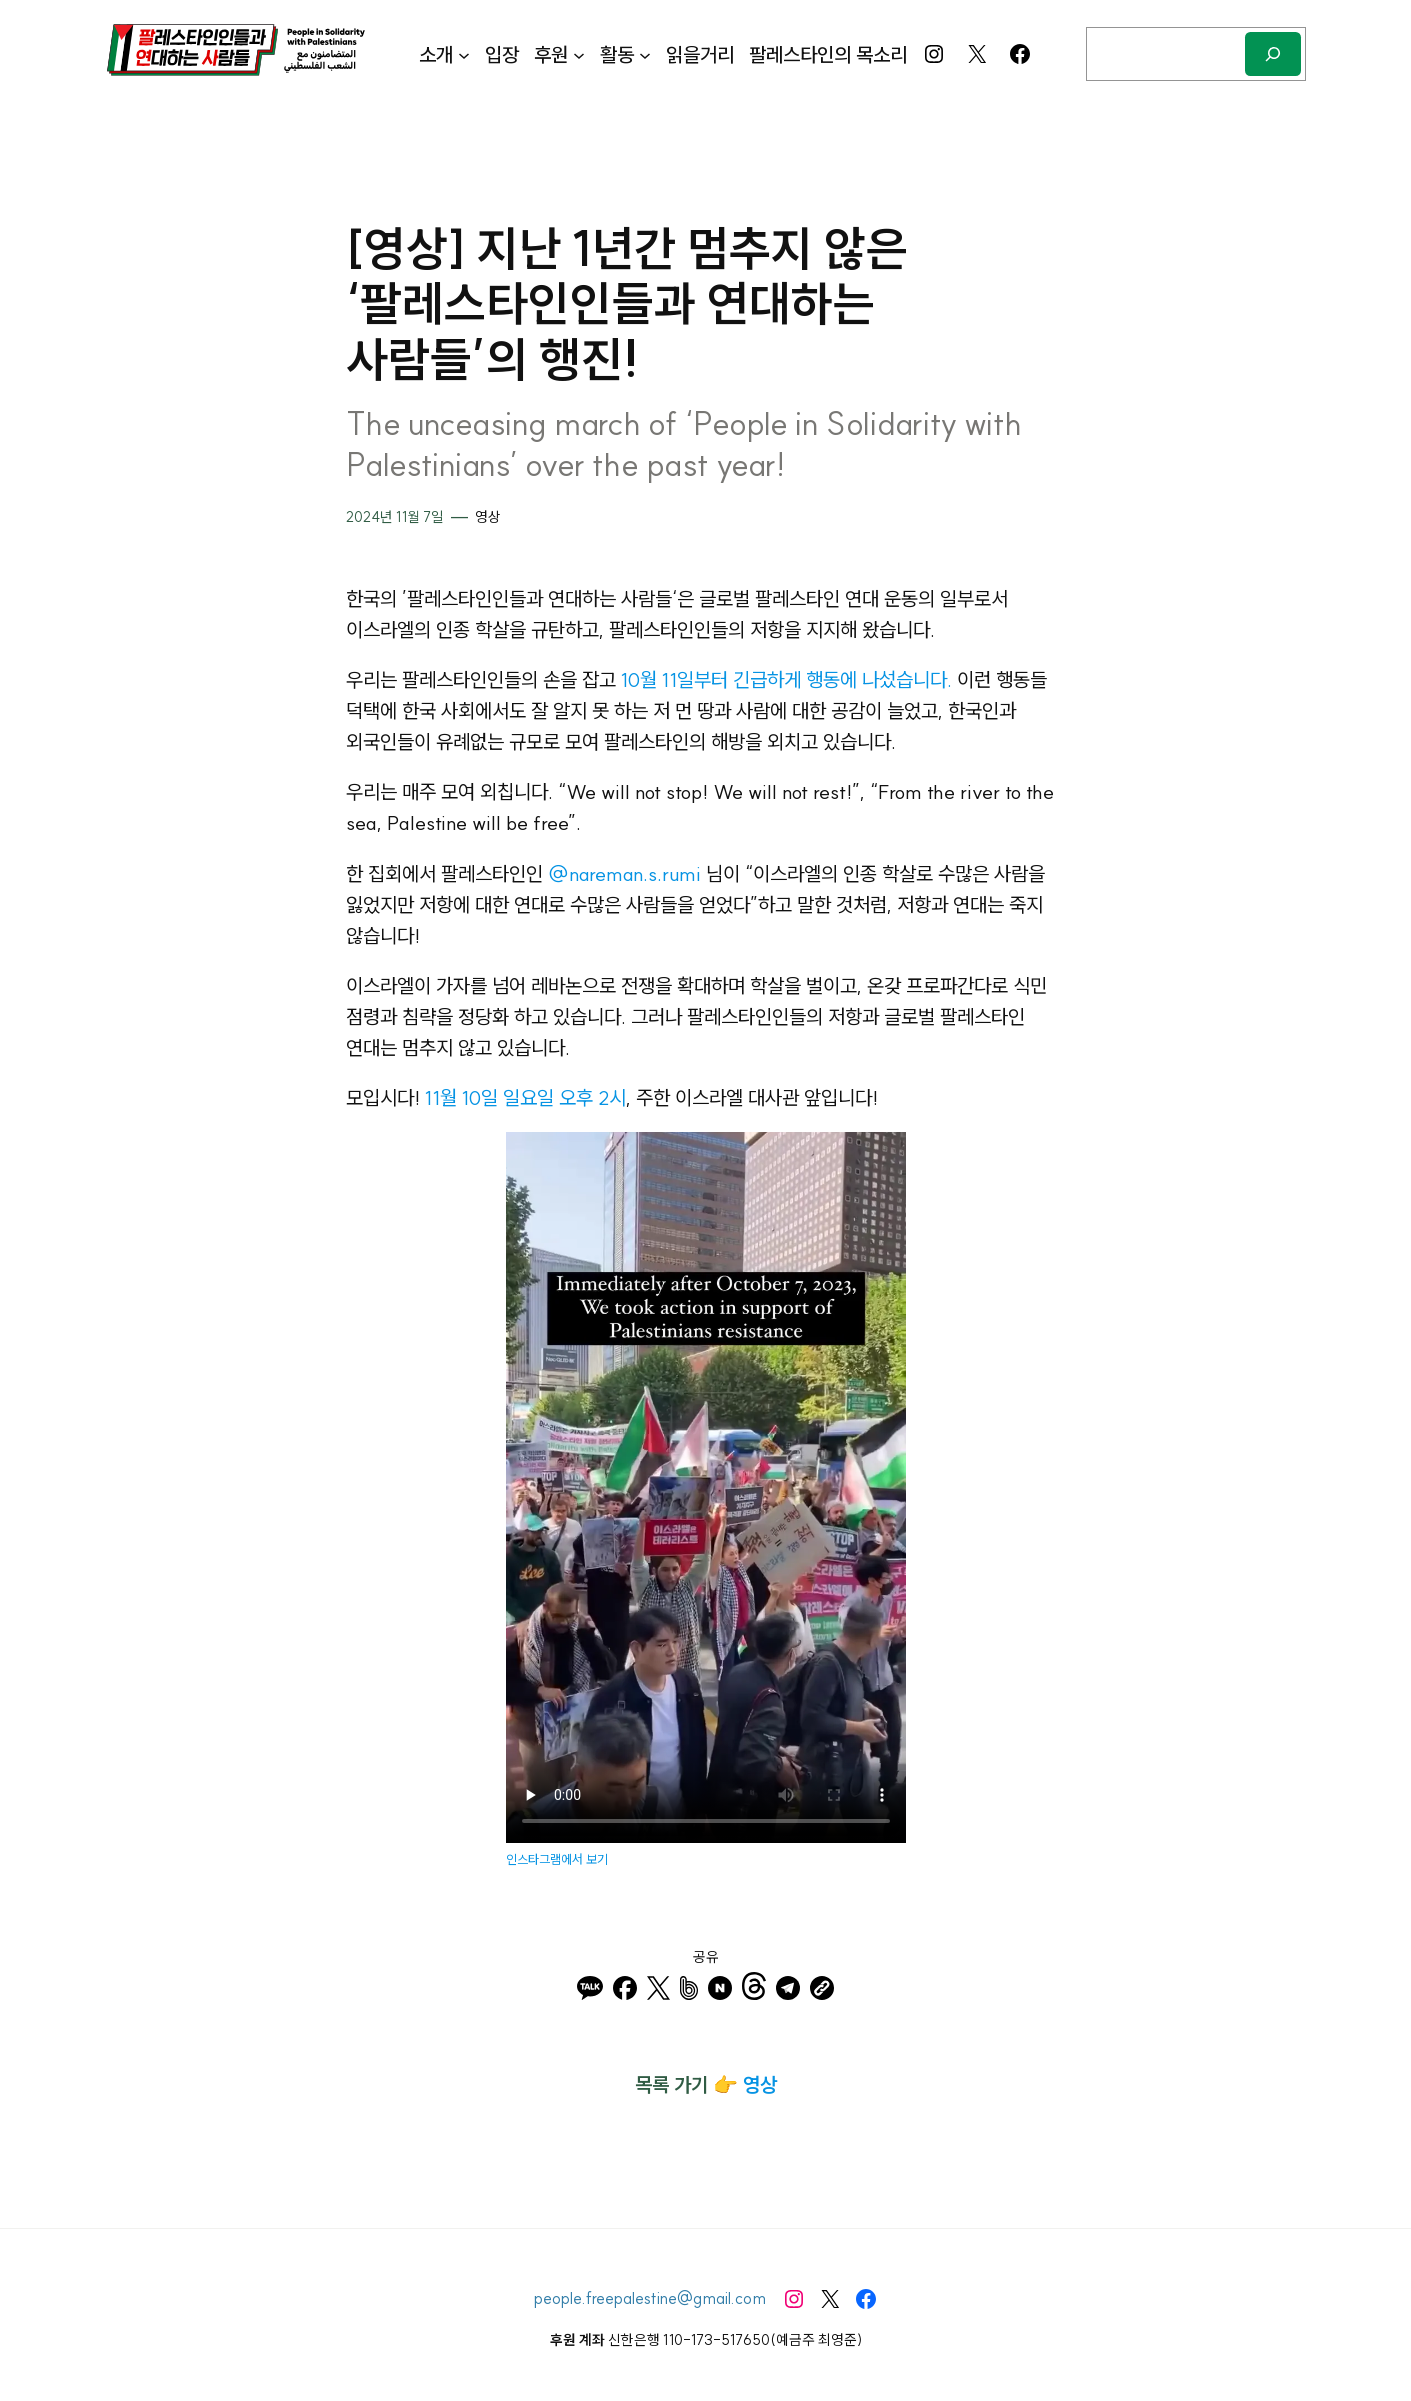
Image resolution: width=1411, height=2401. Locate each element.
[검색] (1273, 53)
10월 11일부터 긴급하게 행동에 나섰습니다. (786, 679)
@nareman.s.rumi (624, 873)
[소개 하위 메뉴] (464, 54)
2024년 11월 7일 (395, 517)
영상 (488, 517)
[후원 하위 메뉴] (579, 54)
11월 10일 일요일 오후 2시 (525, 1097)
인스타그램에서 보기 (557, 1859)
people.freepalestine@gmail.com (650, 2298)
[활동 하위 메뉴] (645, 54)
